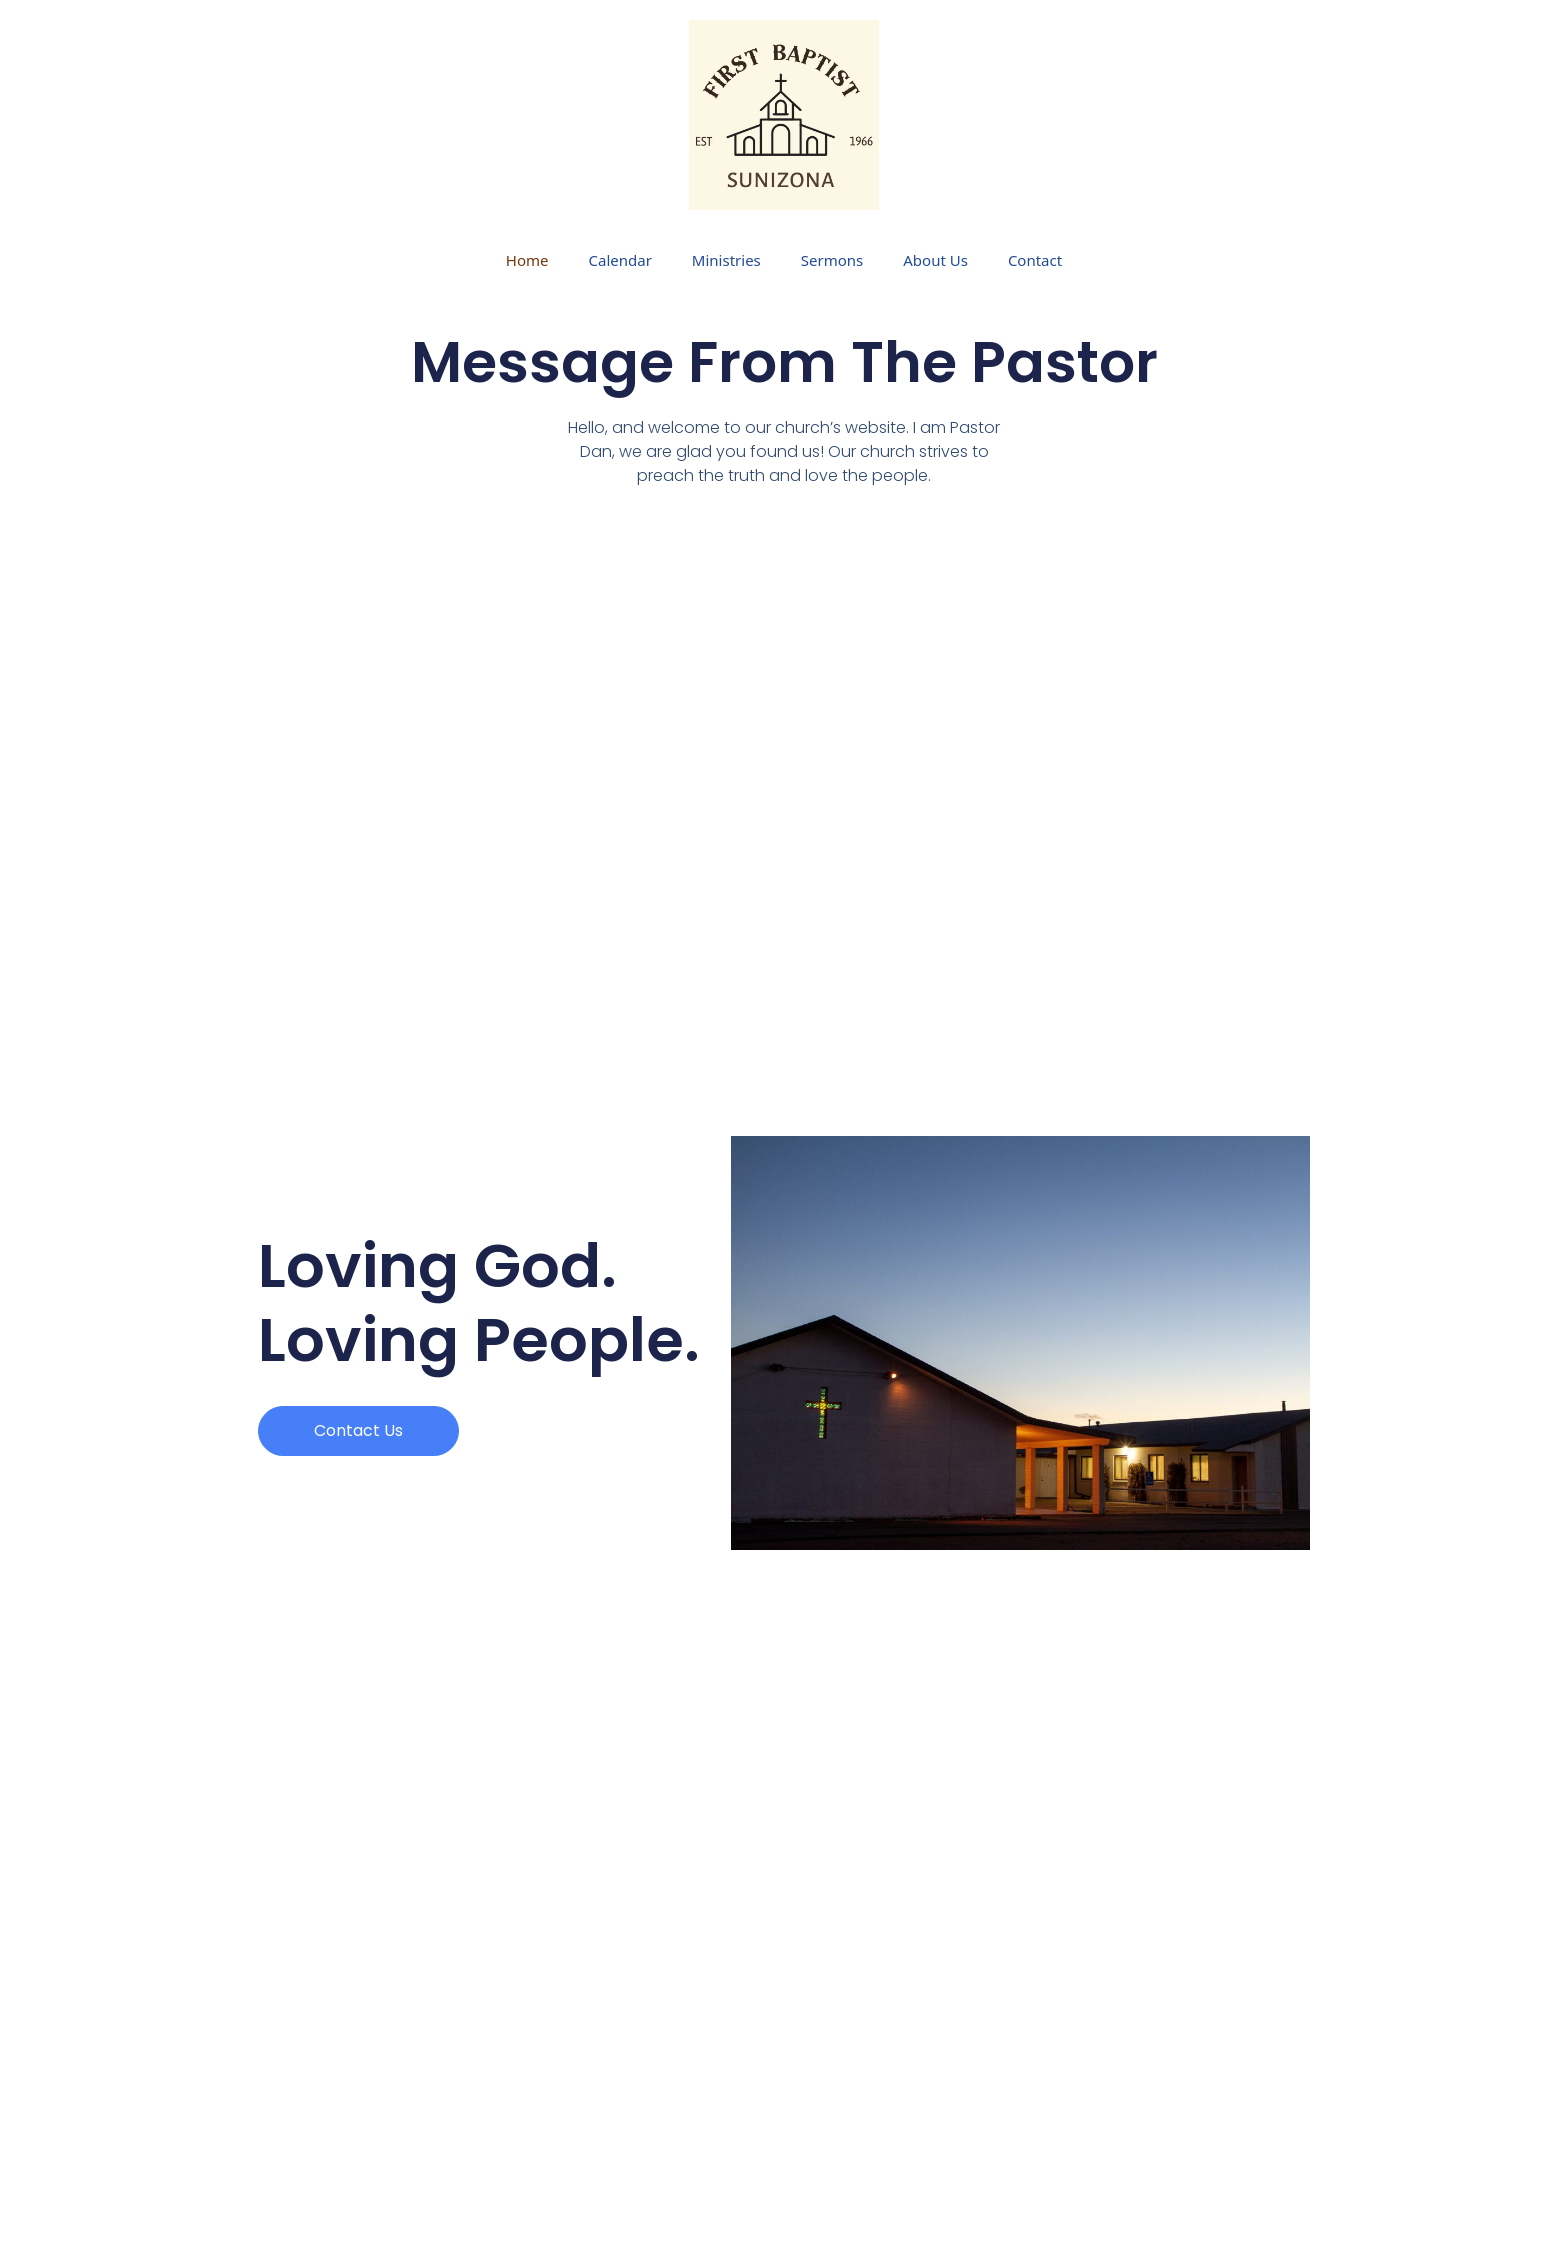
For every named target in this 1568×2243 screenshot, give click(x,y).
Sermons (832, 260)
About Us (935, 260)
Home (527, 260)
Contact (1035, 260)
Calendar (620, 260)
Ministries (726, 260)
